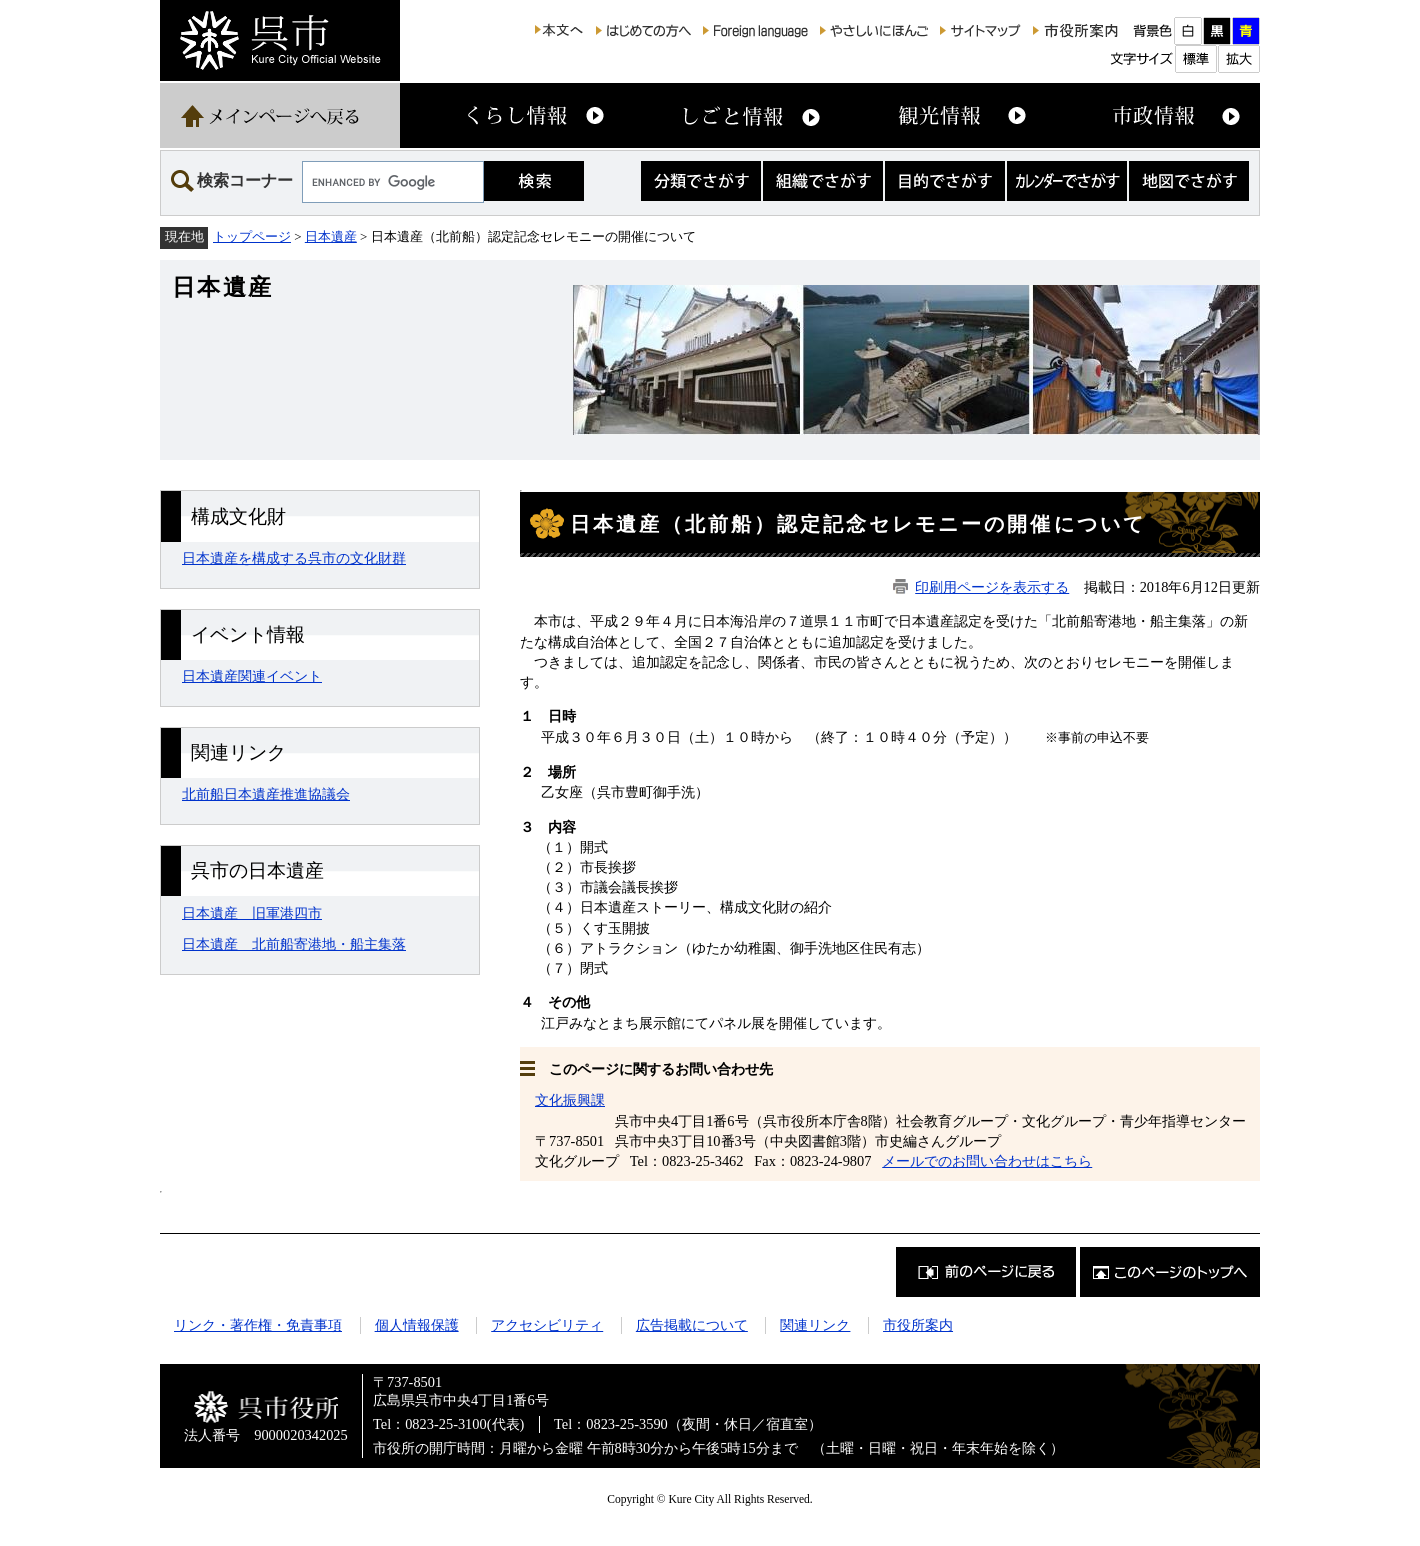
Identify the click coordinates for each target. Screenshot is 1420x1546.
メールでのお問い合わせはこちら (987, 1161)
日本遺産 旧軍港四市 (252, 913)
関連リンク (815, 1325)
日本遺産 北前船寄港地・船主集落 (294, 944)
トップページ (252, 236)
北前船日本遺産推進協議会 (266, 794)
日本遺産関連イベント (252, 676)
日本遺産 (331, 236)
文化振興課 (570, 1100)
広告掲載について (692, 1325)
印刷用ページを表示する (992, 587)
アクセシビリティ (547, 1325)
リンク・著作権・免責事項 (258, 1325)
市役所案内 (918, 1325)
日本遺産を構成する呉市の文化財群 (294, 558)
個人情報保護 (417, 1325)
